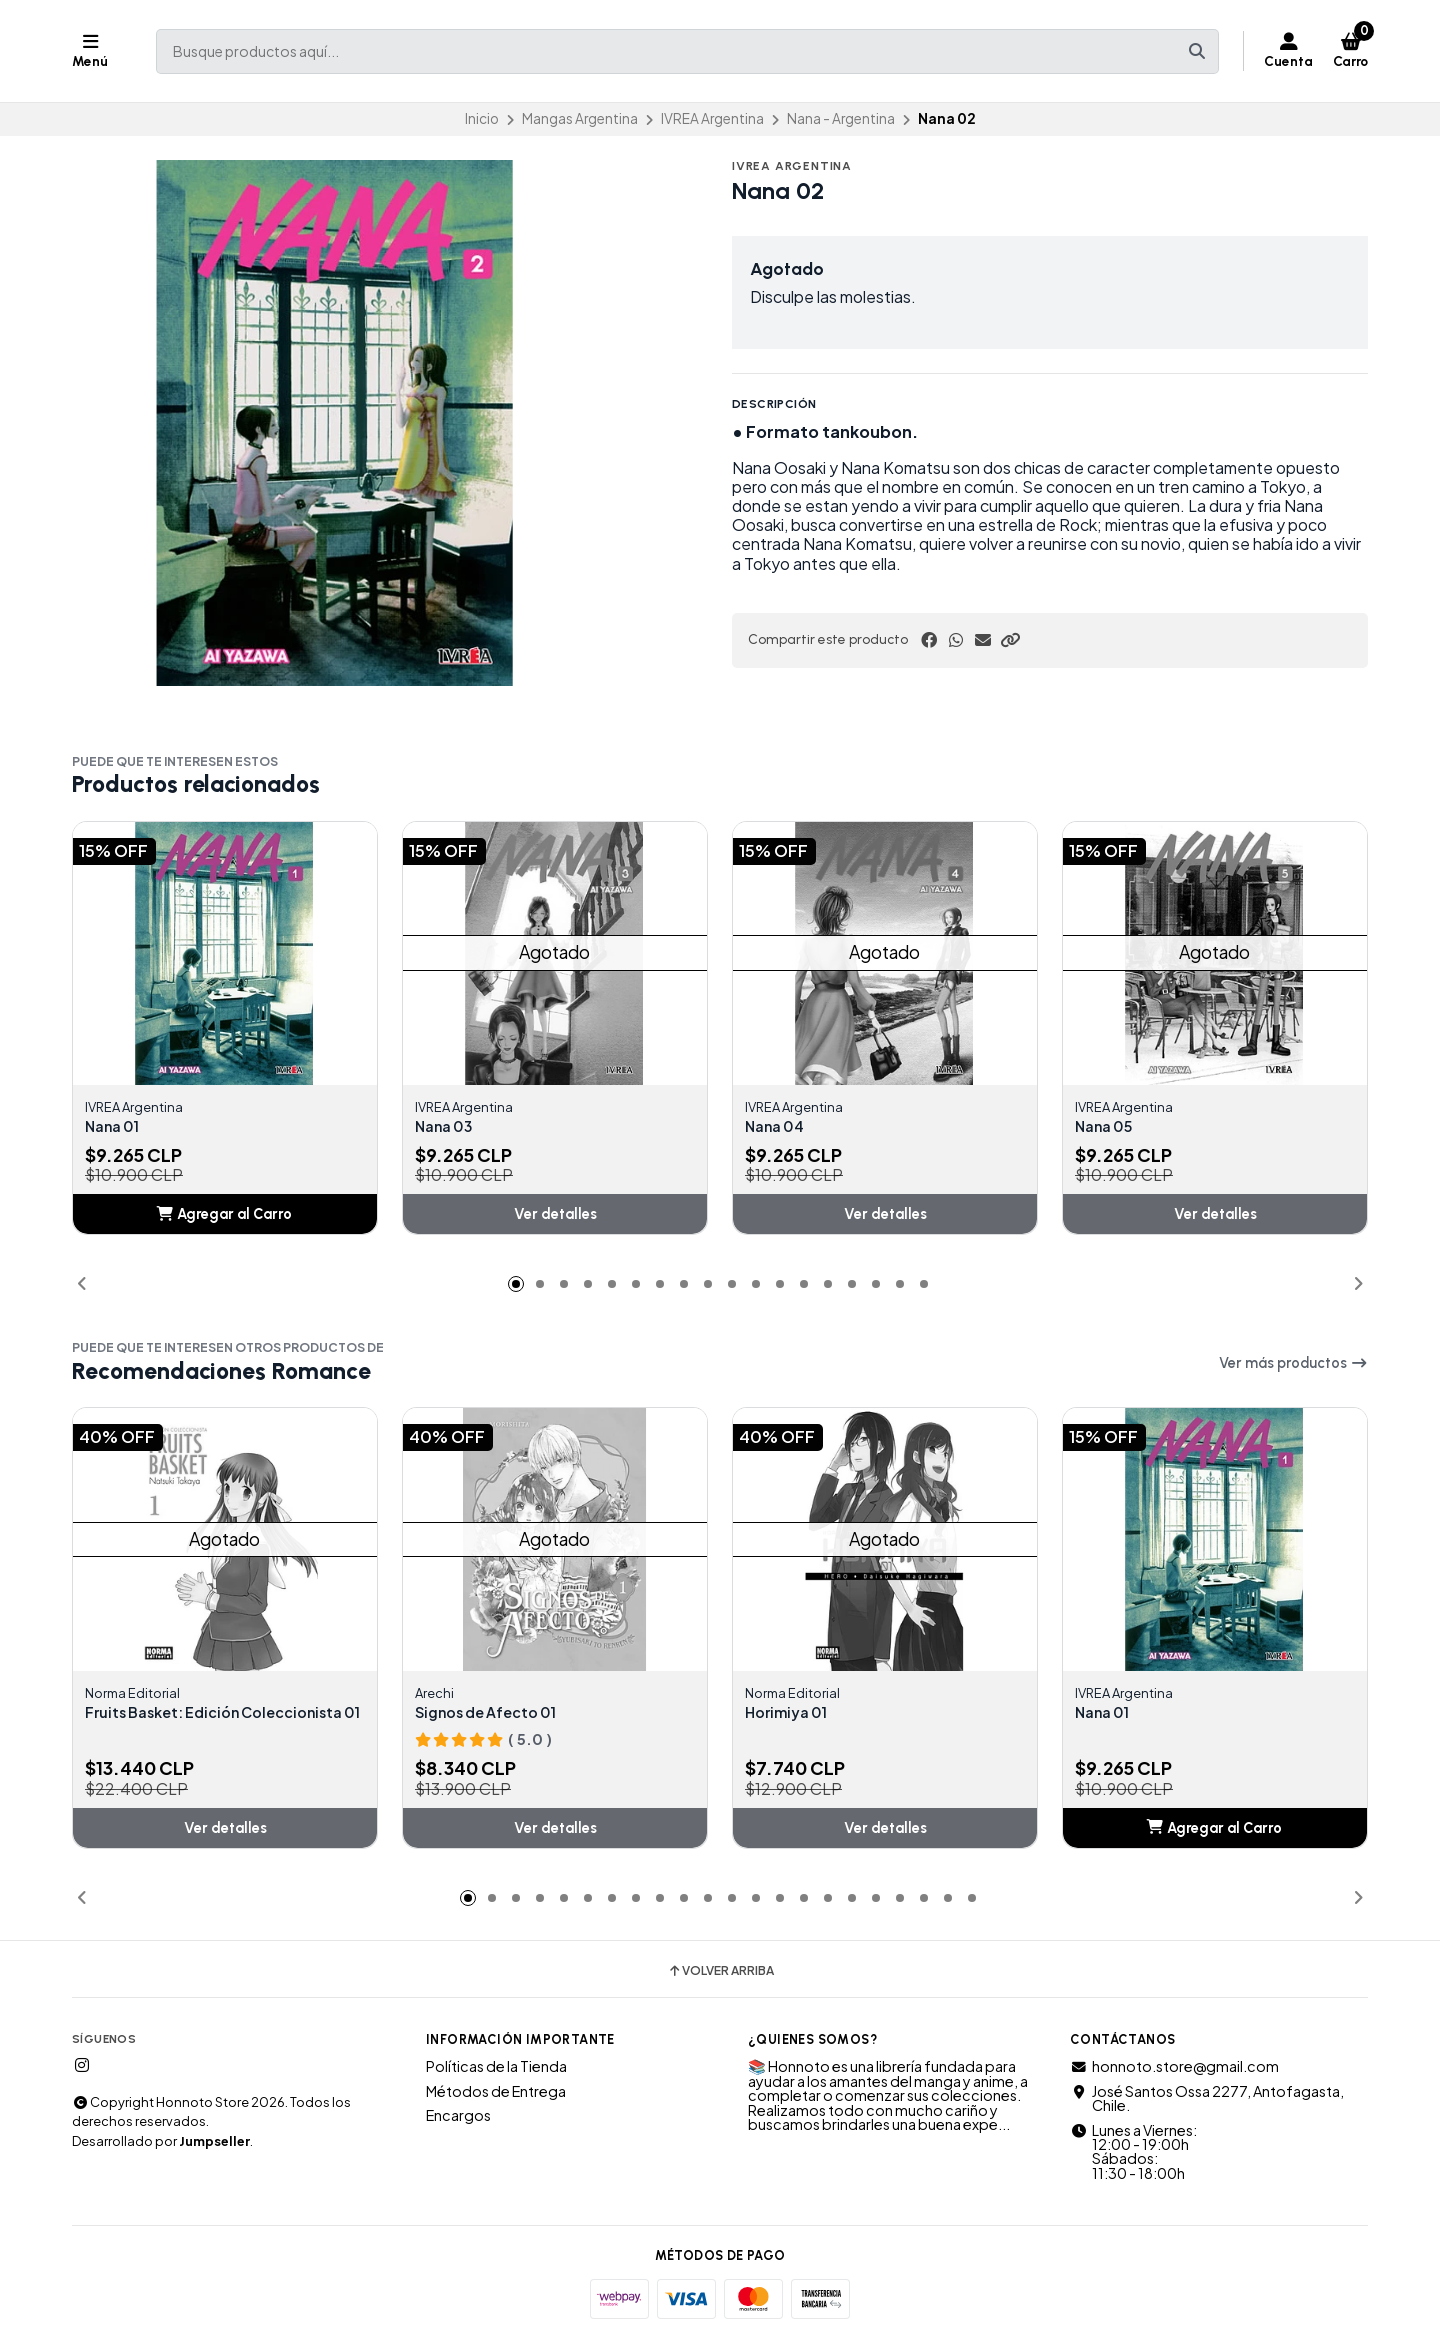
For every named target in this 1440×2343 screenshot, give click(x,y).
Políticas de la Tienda (496, 2070)
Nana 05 (1108, 1127)
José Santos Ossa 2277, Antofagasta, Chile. (1207, 2101)
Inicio (482, 118)
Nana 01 (116, 1127)
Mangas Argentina (580, 118)
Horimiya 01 (790, 1715)
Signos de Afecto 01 (495, 1715)
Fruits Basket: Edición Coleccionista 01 (172, 1723)
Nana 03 (448, 1127)
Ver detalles (555, 1216)
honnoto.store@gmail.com (1174, 2070)
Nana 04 (778, 1127)
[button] (1010, 640)
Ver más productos (1293, 1365)
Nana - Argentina (841, 118)
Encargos (458, 2119)
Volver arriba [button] (720, 1974)
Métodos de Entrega (496, 2094)
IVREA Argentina (712, 118)
